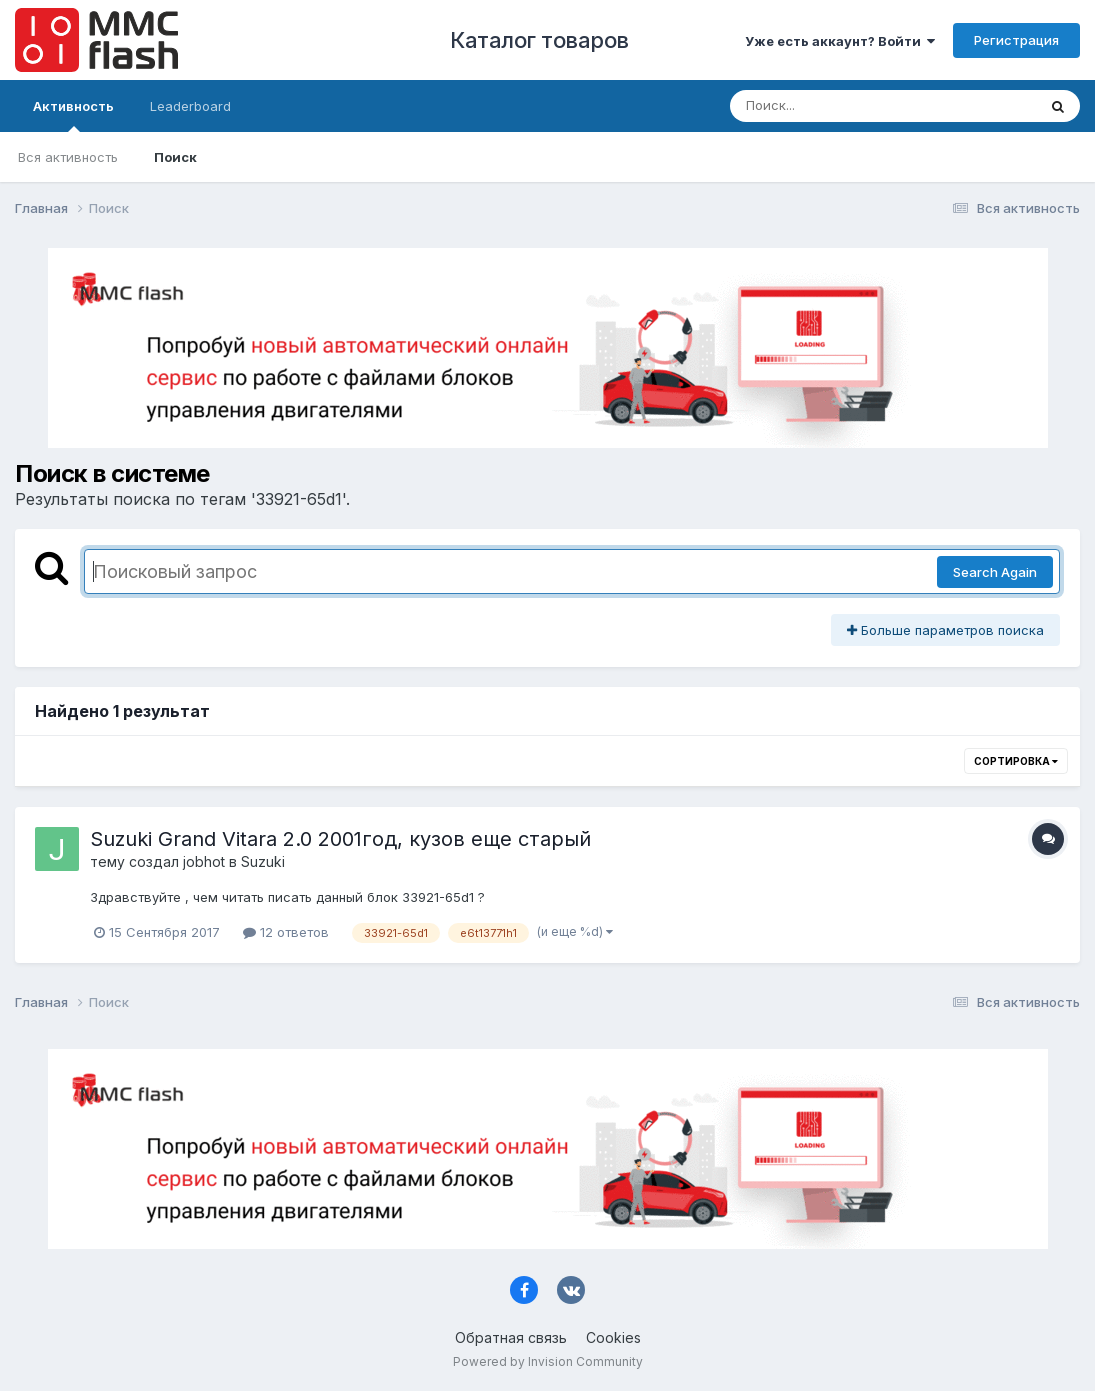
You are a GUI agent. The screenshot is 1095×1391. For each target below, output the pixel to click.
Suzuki (263, 861)
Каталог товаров (539, 40)
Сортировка (1016, 761)
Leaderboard (190, 106)
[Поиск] (845, 106)
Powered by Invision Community (548, 1361)
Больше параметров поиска (945, 630)
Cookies (613, 1337)
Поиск (175, 157)
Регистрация (1016, 40)
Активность (73, 115)
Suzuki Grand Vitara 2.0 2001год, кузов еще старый (340, 839)
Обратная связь (511, 1337)
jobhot (204, 861)
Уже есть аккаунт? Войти (840, 41)
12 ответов (286, 932)
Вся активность (68, 157)
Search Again (995, 572)
